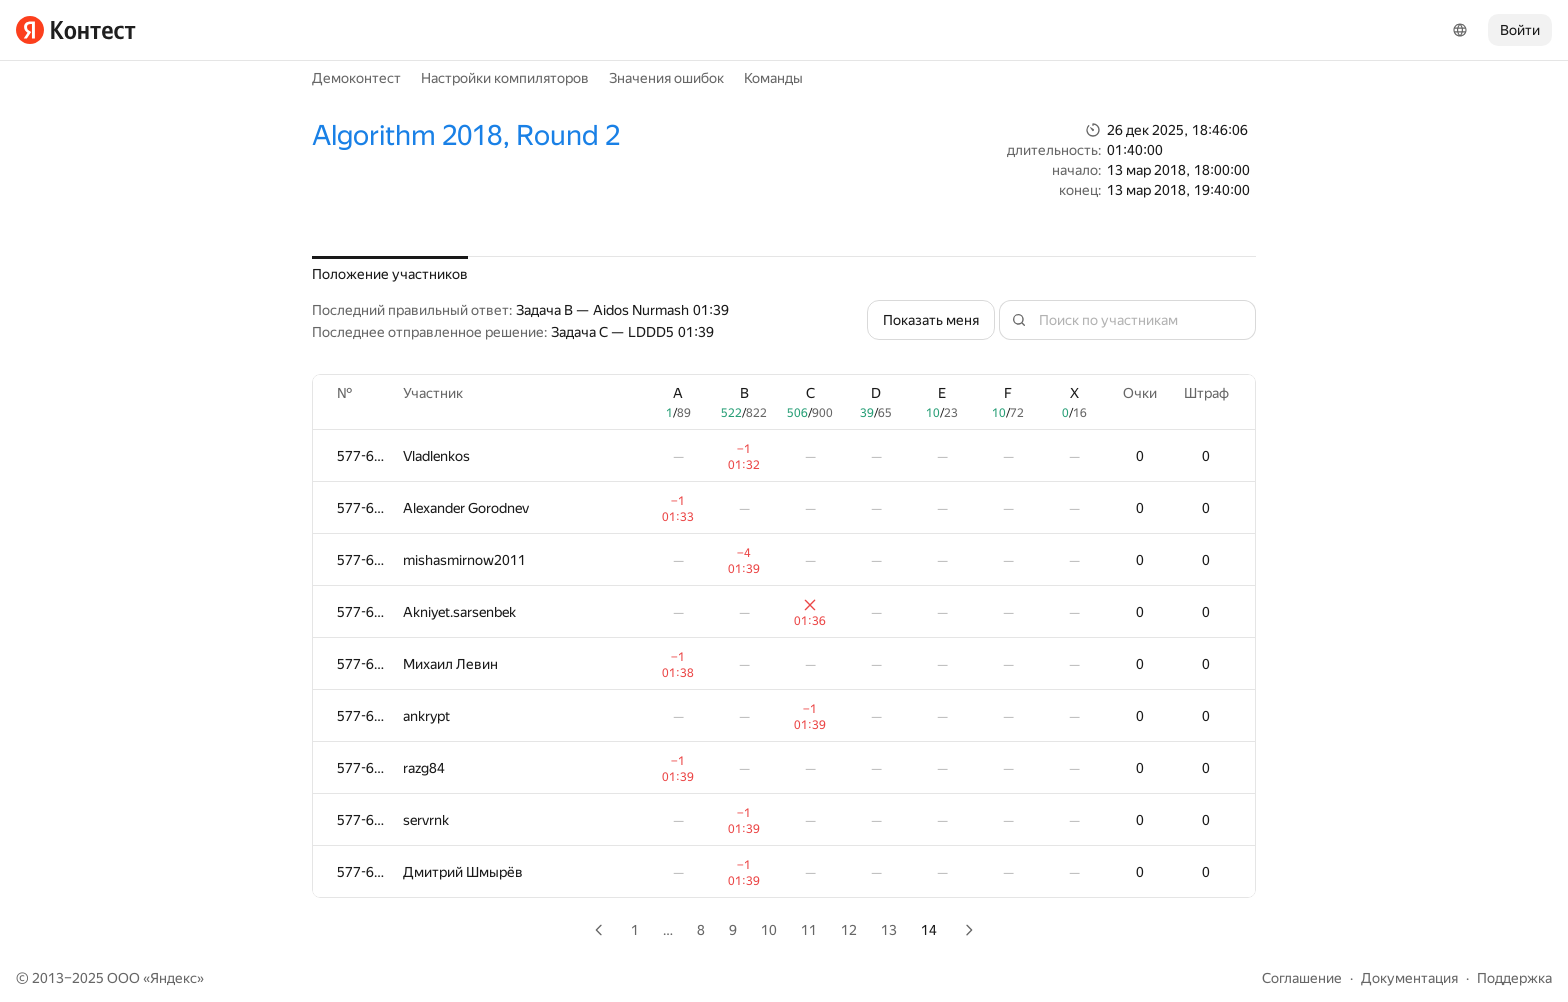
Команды (773, 78)
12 (849, 930)
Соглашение (1302, 978)
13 (889, 930)
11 (809, 930)
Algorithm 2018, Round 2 (466, 135)
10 (769, 930)
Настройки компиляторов (505, 78)
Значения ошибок (666, 78)
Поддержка (1514, 978)
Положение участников (390, 274)
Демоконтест (356, 78)
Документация (1409, 978)
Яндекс (173, 978)
